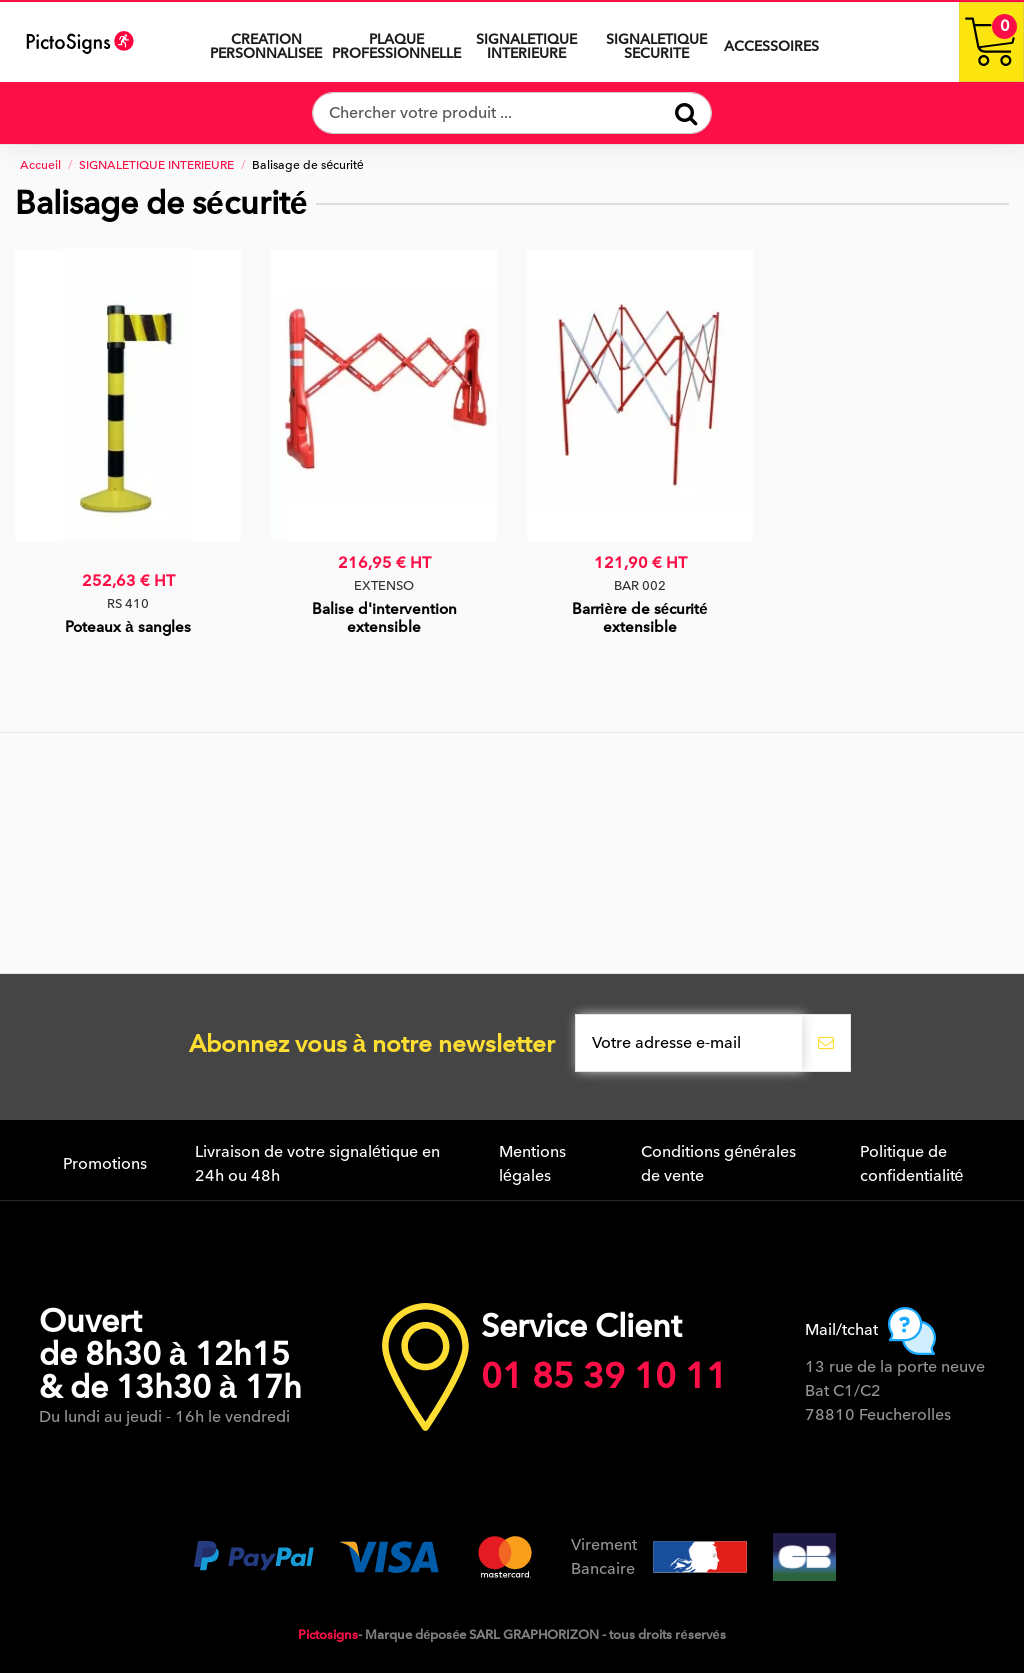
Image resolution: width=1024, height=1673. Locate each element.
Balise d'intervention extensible (384, 618)
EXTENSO (384, 585)
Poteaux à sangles (127, 627)
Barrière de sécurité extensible (639, 618)
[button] (526, 42)
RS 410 (128, 603)
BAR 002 (640, 585)
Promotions (105, 1164)
